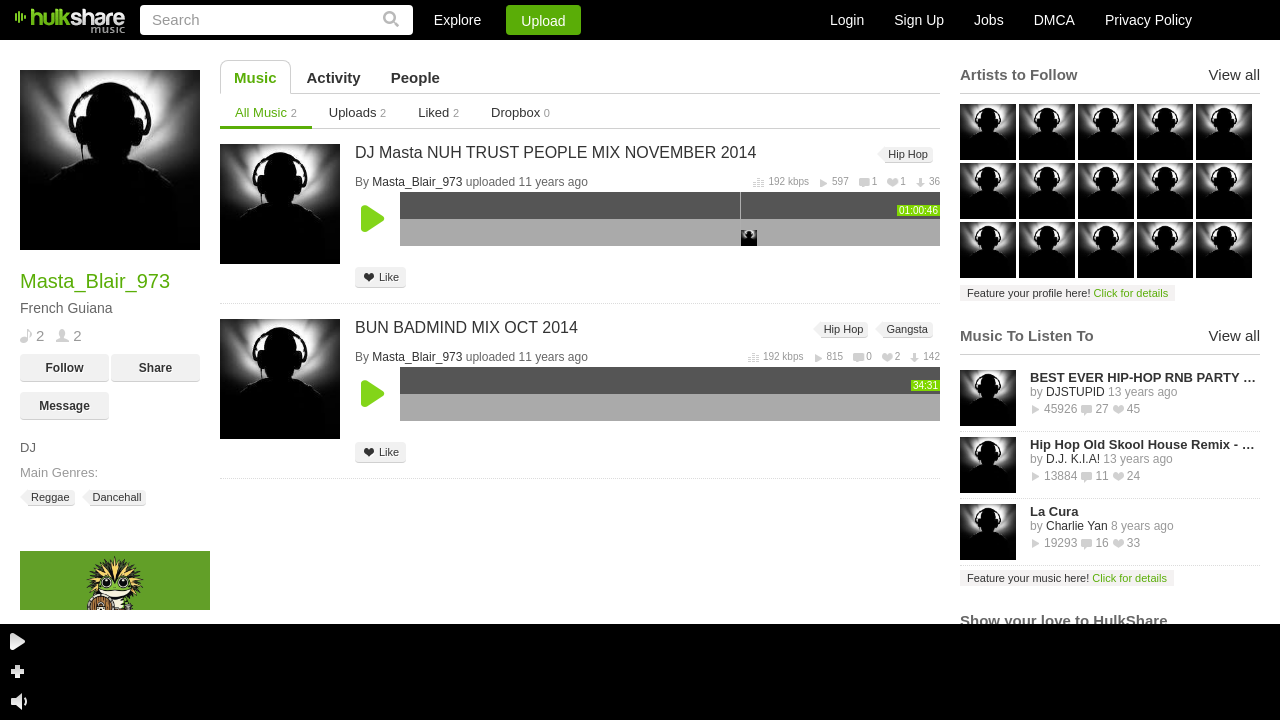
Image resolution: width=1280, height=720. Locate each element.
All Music (266, 112)
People (415, 77)
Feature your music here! (1067, 578)
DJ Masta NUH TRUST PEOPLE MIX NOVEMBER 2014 (555, 152)
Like (380, 277)
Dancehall (116, 497)
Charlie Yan (1077, 526)
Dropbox (520, 112)
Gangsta (905, 329)
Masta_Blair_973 (417, 182)
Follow (65, 368)
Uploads (357, 112)
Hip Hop (906, 154)
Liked (438, 112)
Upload (543, 21)
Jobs (989, 20)
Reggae (49, 497)
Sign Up (919, 20)
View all (1234, 74)
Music (255, 77)
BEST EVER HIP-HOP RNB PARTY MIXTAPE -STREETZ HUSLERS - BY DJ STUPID (1145, 377)
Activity (334, 77)
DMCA (1054, 20)
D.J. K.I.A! (1073, 459)
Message (64, 406)
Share (155, 368)
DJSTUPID (1075, 392)
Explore (457, 20)
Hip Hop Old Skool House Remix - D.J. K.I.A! (1145, 444)
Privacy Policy (1148, 20)
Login (847, 20)
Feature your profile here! (1067, 293)
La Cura (1054, 511)
